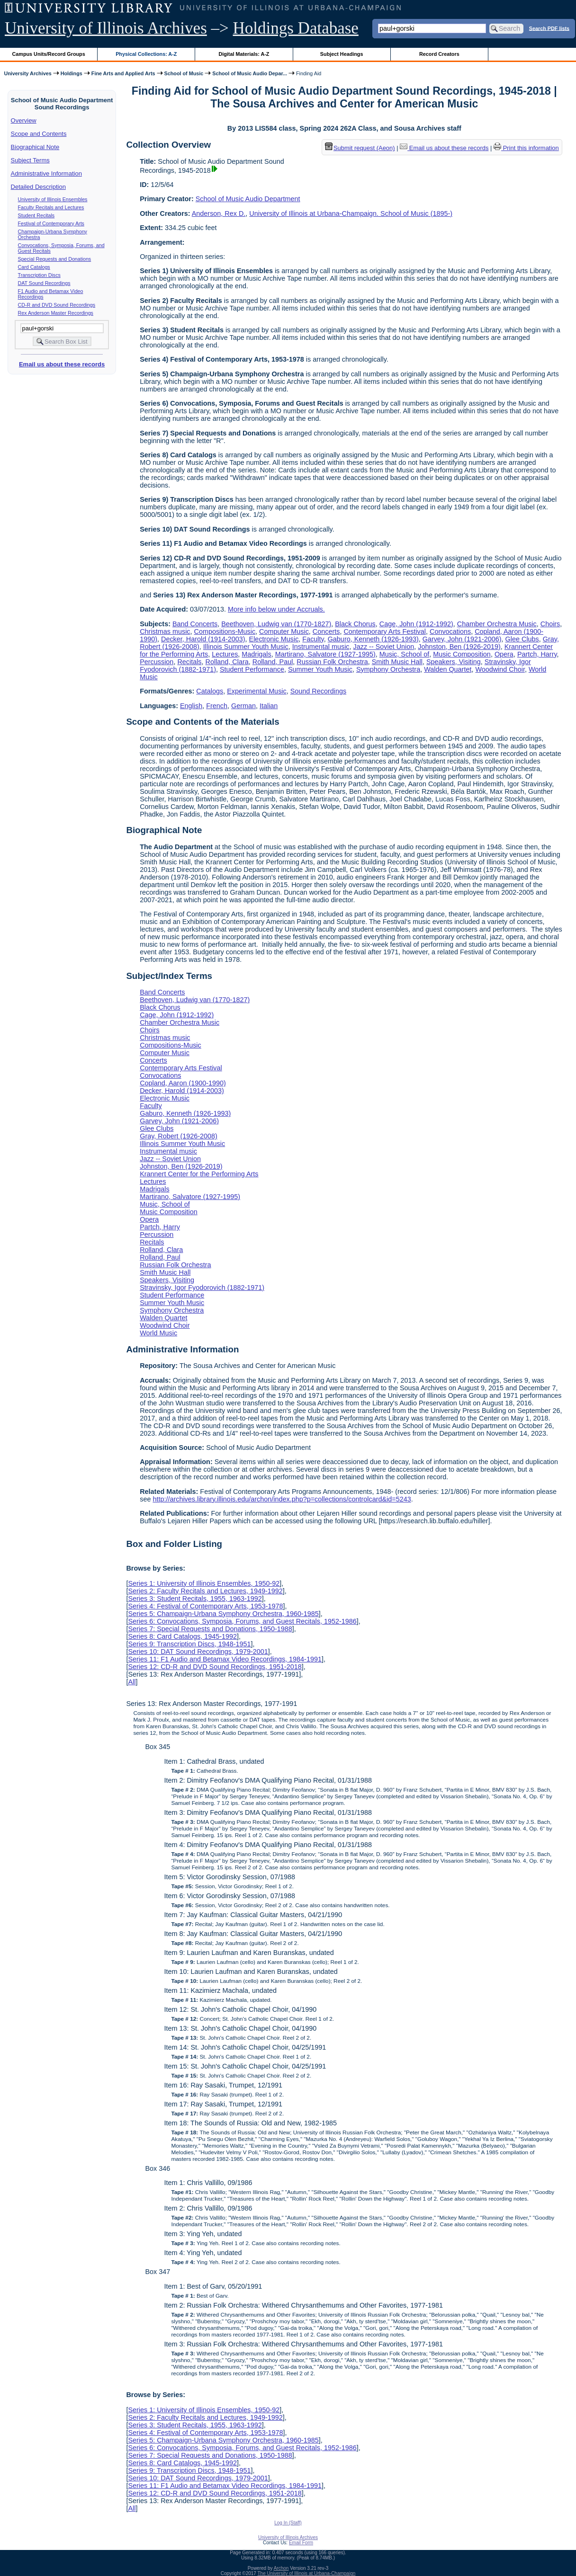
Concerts (326, 631)
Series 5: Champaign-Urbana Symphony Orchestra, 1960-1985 (223, 1613)
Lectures (225, 654)
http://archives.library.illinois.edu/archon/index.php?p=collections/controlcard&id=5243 (282, 1499)
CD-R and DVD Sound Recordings (56, 305)
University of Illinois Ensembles (53, 199)
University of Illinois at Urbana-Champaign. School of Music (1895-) (350, 213)
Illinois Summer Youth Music (245, 646)
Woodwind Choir (500, 669)
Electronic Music (274, 639)
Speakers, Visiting (453, 662)
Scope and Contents (39, 133)
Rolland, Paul (272, 662)
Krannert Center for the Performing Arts (199, 1174)
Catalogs (209, 691)
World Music (158, 1333)
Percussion (156, 662)
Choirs (550, 624)
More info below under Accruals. (276, 609)
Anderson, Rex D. (219, 213)
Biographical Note (35, 147)
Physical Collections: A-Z (146, 54)
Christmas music (165, 631)
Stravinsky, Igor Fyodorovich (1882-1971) (202, 1287)
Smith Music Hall (397, 662)
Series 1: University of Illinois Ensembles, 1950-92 (203, 1583)
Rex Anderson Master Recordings (55, 313)
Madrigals (256, 654)
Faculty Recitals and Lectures (51, 207)
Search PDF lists (549, 28)
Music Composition (462, 654)
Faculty (313, 639)
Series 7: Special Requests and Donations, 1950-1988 (210, 1629)
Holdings (71, 73)
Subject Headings (341, 54)
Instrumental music (321, 646)
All (131, 1682)
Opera (504, 654)
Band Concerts (194, 624)
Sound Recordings (318, 691)
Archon (281, 2568)
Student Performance (252, 669)
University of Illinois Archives (106, 28)
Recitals (189, 662)
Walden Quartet (447, 669)
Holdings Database (296, 28)
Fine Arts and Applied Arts (123, 73)
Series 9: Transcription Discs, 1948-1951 (189, 1644)
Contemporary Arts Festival (384, 631)
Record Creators (439, 54)
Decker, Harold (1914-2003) (203, 639)
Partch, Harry (537, 654)
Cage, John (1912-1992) (416, 624)
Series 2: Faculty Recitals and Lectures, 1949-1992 (205, 1591)
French (216, 706)
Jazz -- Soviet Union (383, 646)
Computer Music (284, 631)
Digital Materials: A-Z (243, 54)
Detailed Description (38, 186)
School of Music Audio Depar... (249, 73)
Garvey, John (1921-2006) (462, 639)
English (191, 706)
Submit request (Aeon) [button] (360, 147)
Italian (269, 706)
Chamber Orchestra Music (497, 624)
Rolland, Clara (227, 662)
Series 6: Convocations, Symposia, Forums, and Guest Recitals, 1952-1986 (242, 1621)
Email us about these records (62, 364)
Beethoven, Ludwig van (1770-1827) (276, 624)
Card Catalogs (34, 267)
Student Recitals (36, 215)
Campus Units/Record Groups (48, 54)
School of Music (184, 73)
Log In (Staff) (288, 2522)
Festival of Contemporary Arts (51, 223)
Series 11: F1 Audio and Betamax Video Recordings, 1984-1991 (225, 1659)
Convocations (450, 631)
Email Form (301, 2542)
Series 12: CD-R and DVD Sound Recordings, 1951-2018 (214, 1666)
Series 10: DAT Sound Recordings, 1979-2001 (198, 1651)
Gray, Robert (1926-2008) (178, 1136)
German (243, 706)
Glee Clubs (522, 639)
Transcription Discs (39, 275)
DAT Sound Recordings (44, 283)
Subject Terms (30, 160)
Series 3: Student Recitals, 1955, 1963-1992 (194, 1598)
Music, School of (404, 654)
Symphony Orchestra (388, 669)
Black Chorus (355, 624)
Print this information (526, 147)
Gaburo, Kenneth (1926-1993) (373, 639)
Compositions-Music (225, 631)
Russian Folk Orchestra (332, 662)
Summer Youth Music (320, 669)
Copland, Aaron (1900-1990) (183, 1083)
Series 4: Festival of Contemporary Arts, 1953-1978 (205, 1606)
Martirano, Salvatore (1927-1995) (325, 654)
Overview (23, 120)
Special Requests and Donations (54, 259)
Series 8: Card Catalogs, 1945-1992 (182, 1636)
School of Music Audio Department (248, 199)
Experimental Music (257, 691)
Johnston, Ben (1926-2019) (459, 646)
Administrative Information (46, 173)
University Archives (27, 73)
